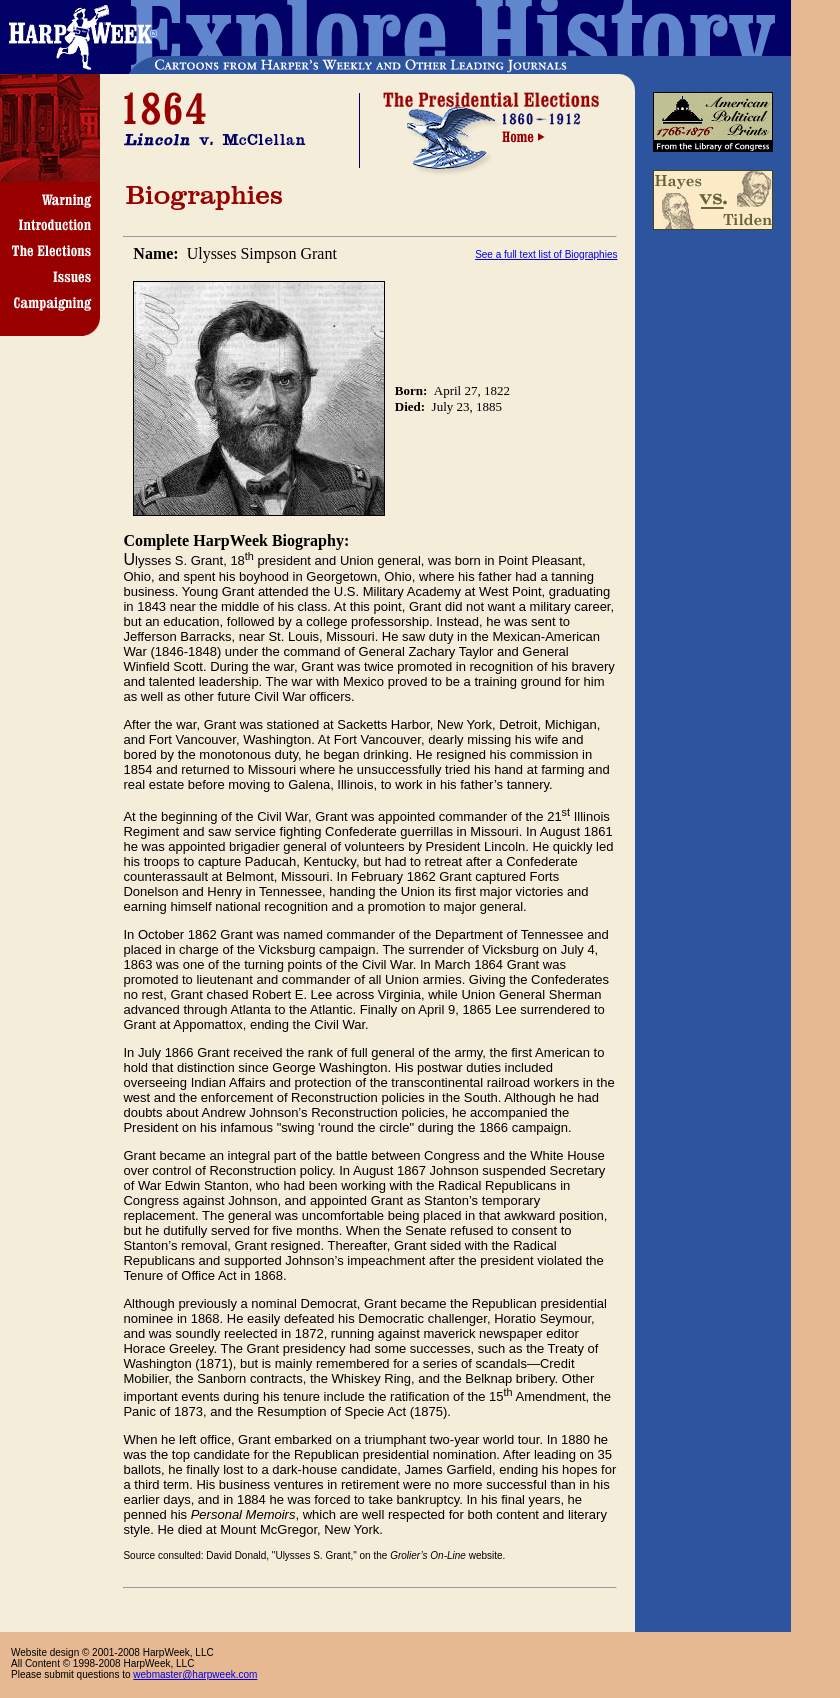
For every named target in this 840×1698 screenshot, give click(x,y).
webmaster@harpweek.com (195, 1674)
